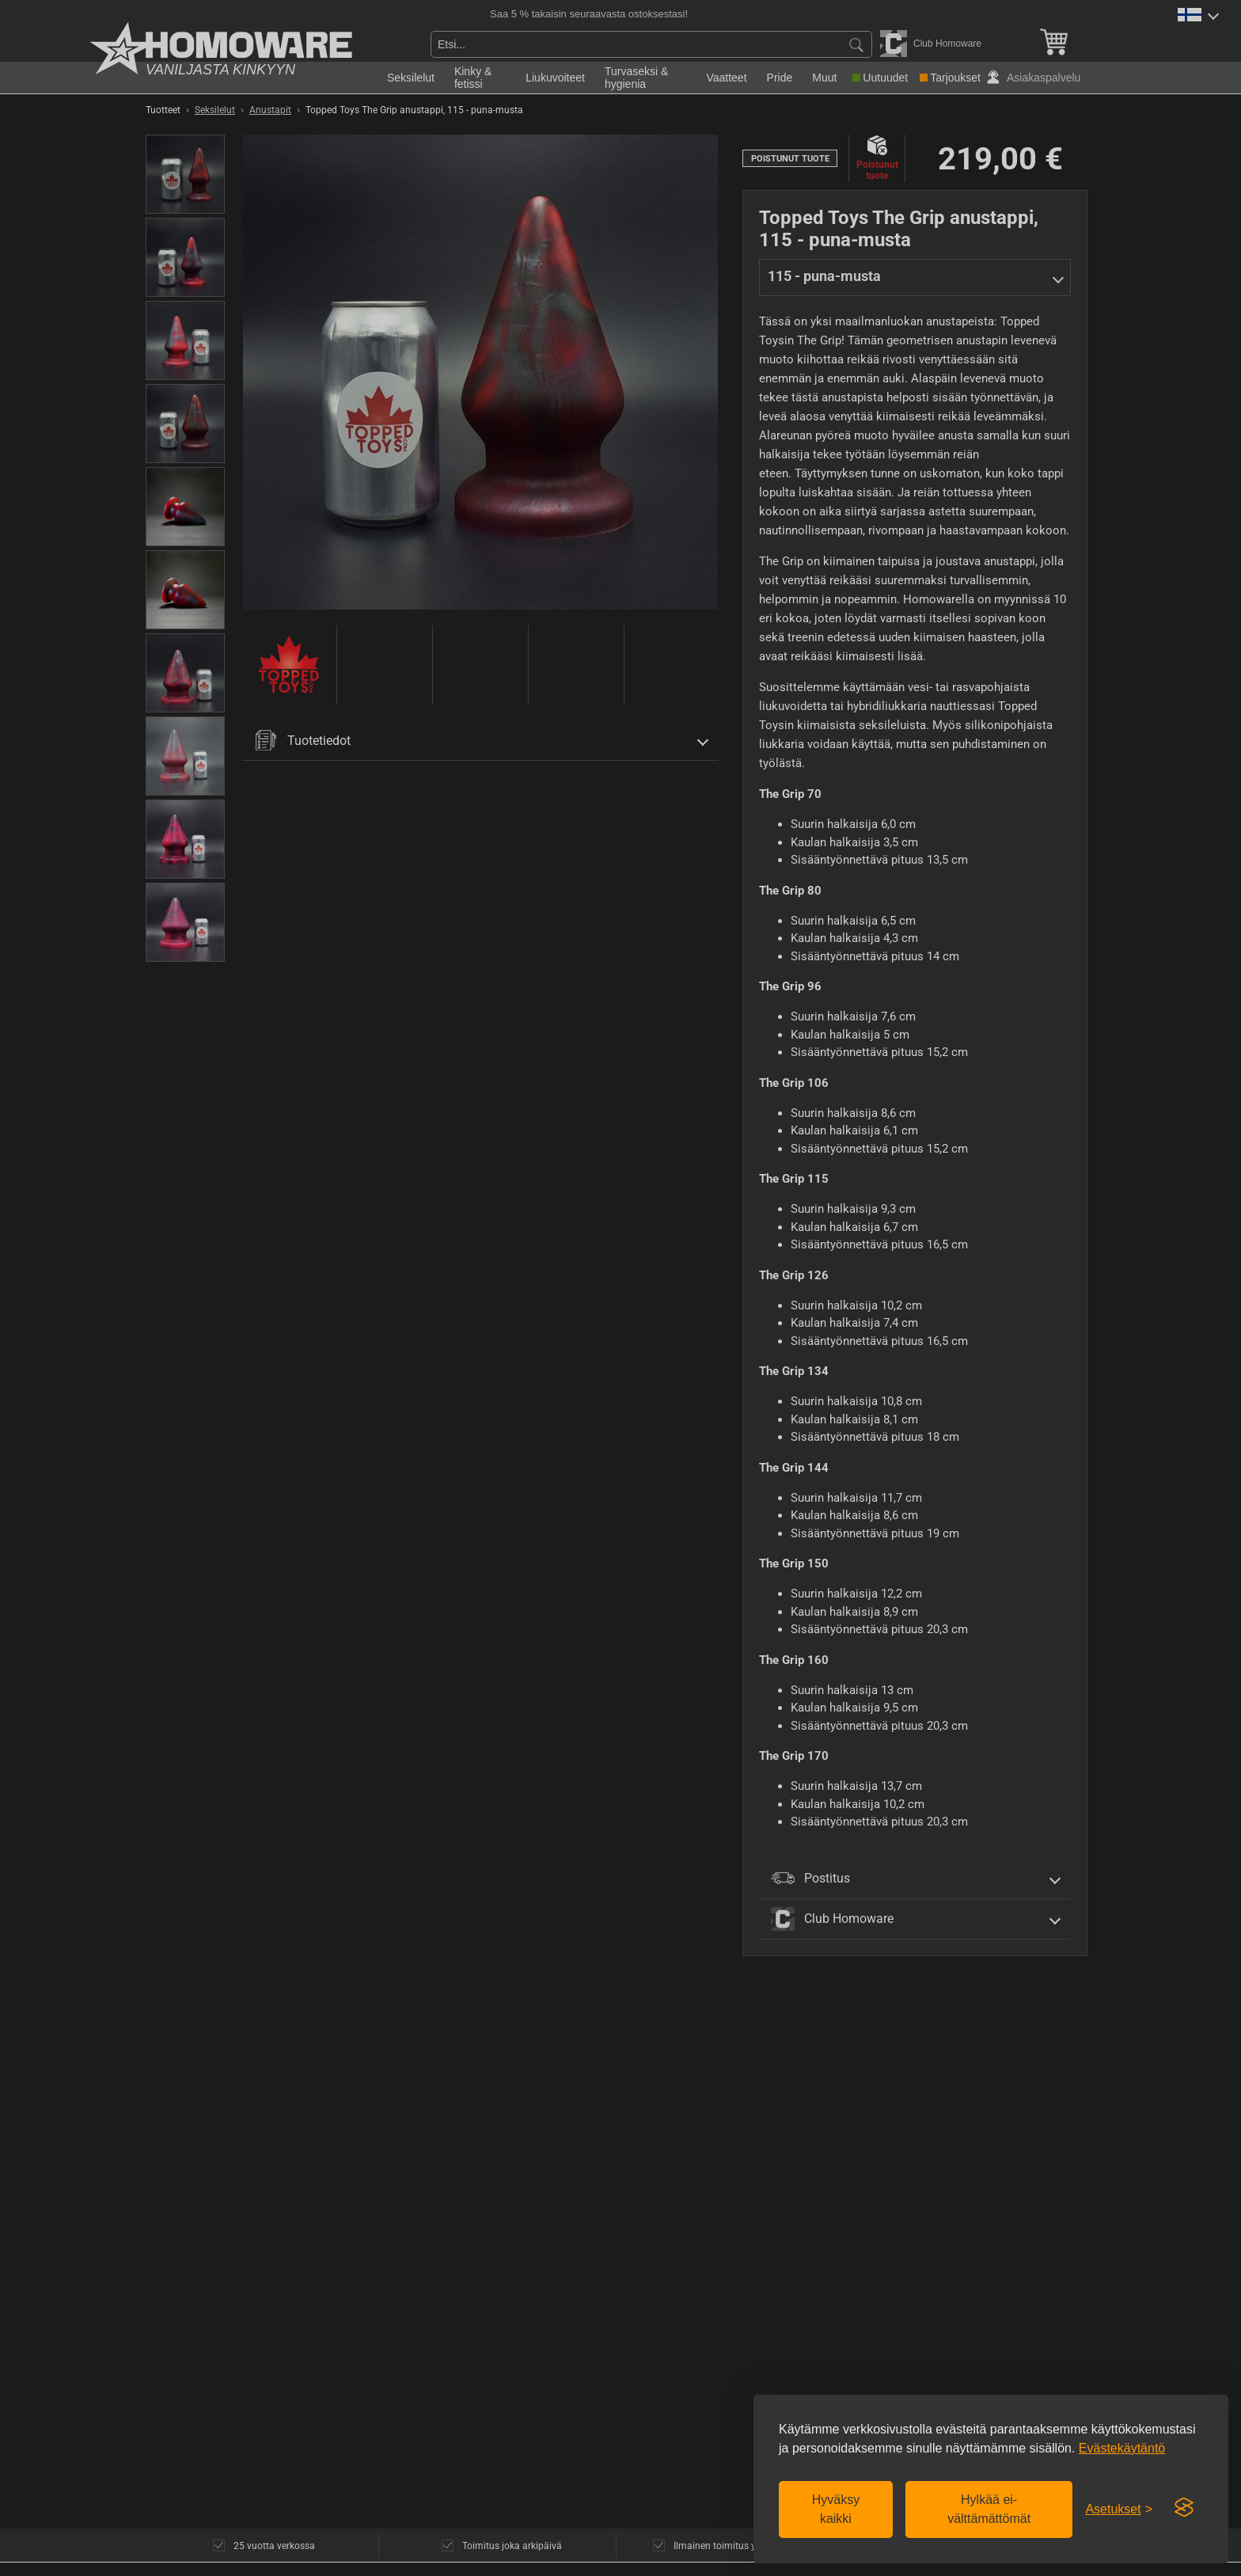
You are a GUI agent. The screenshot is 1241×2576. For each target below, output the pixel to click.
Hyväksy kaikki (836, 2509)
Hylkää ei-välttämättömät (988, 2509)
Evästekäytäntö (1122, 2448)
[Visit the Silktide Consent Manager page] (1184, 2508)
